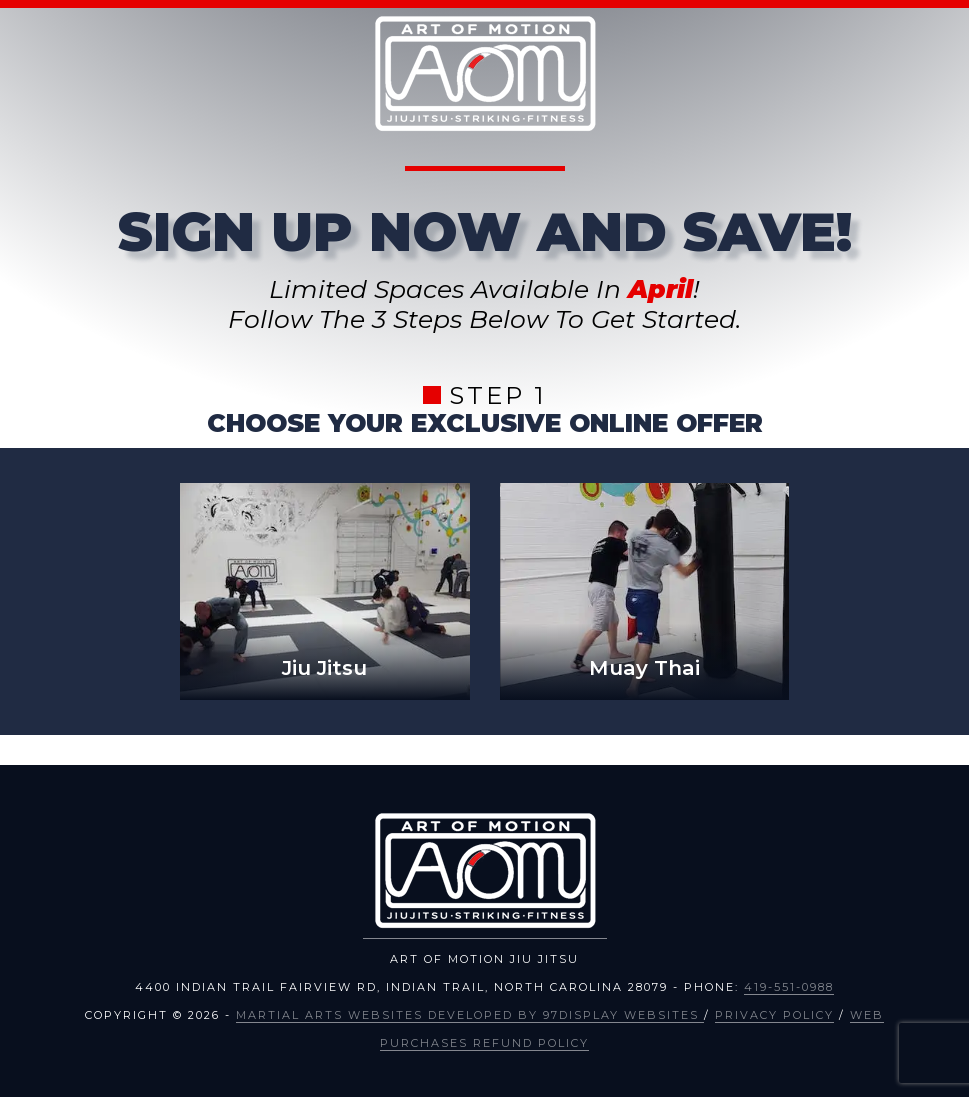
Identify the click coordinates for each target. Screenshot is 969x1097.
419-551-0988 (789, 987)
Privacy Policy (774, 1015)
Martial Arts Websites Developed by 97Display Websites (470, 1015)
